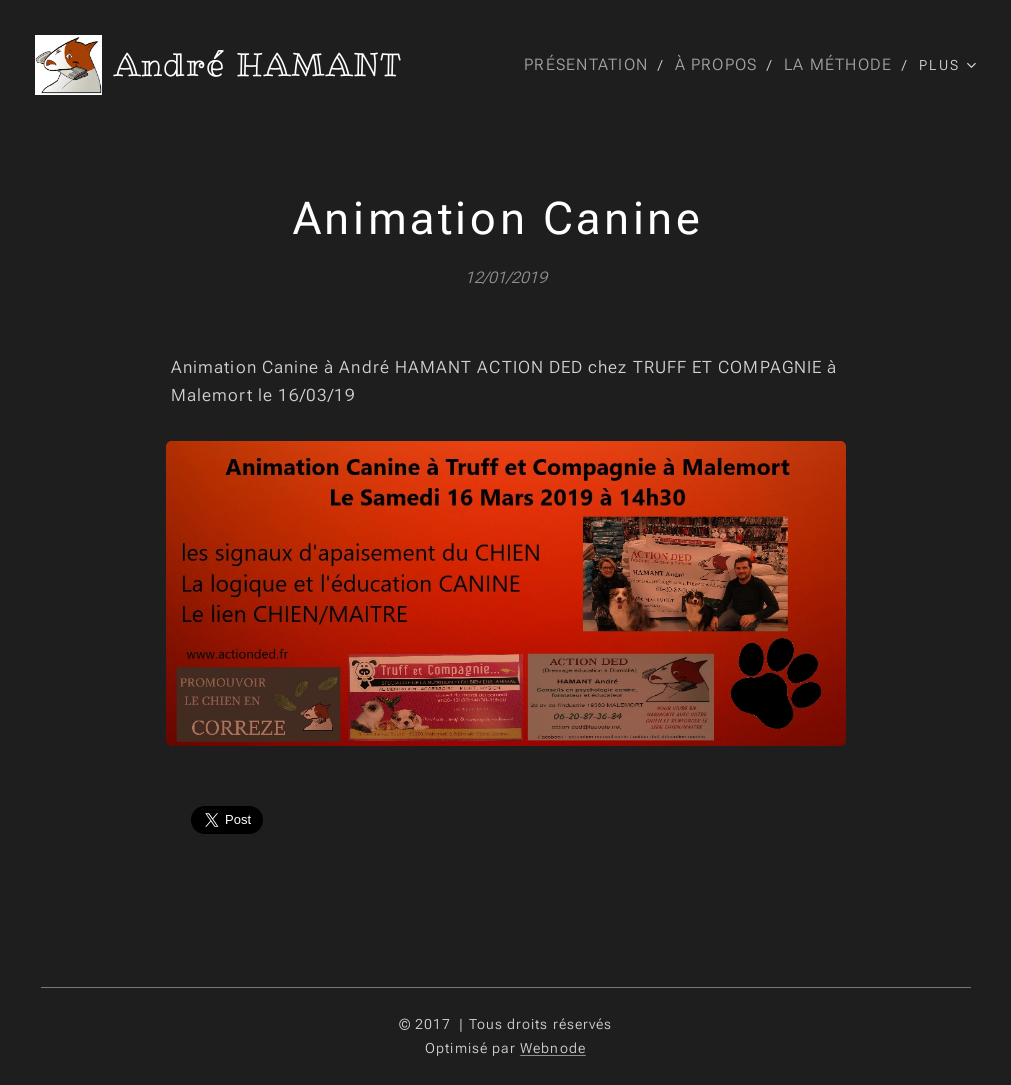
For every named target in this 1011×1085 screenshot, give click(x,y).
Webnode (553, 1048)
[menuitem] (589, 65)
